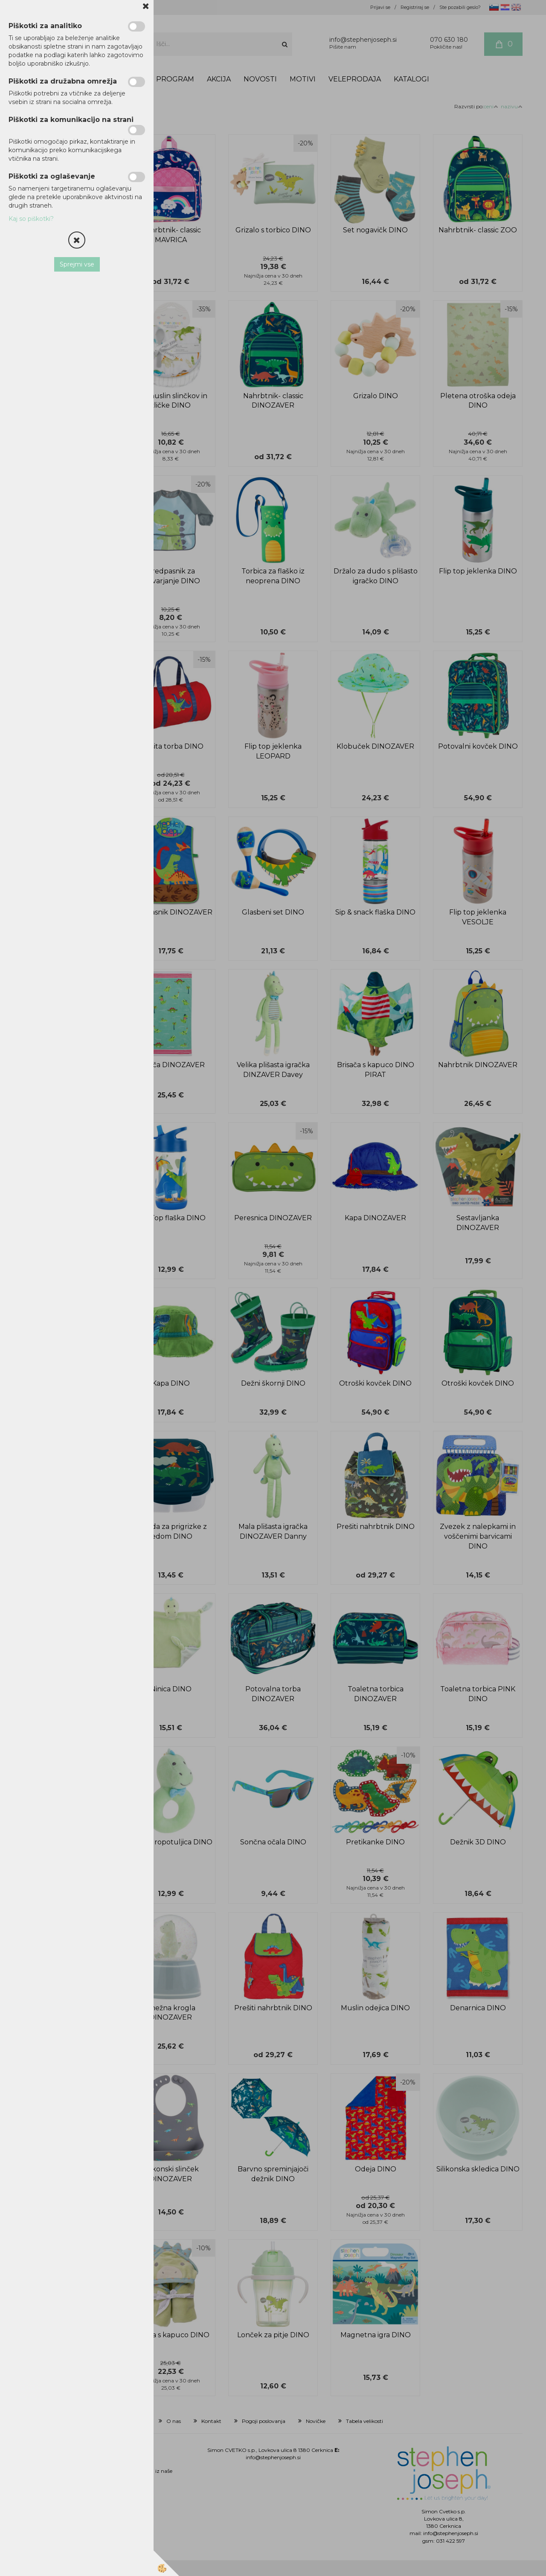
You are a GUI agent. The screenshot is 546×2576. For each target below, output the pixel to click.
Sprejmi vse (77, 264)
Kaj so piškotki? (31, 219)
